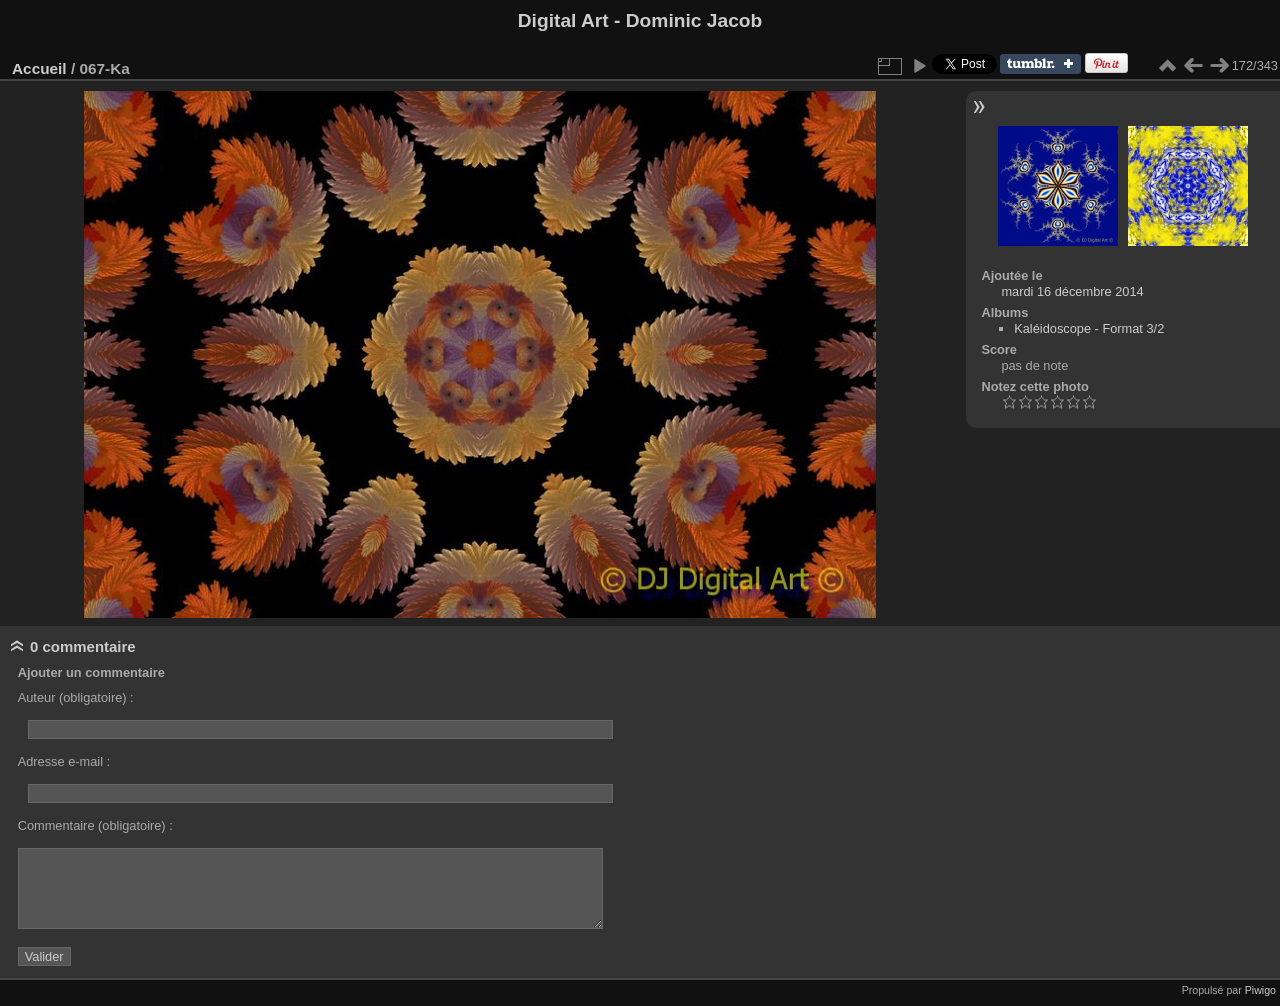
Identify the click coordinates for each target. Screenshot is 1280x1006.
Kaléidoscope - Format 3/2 (1089, 328)
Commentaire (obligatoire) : (95, 825)
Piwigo (1260, 990)
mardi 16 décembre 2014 (1072, 291)
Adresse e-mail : (64, 761)
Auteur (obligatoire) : (76, 697)
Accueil (39, 68)
